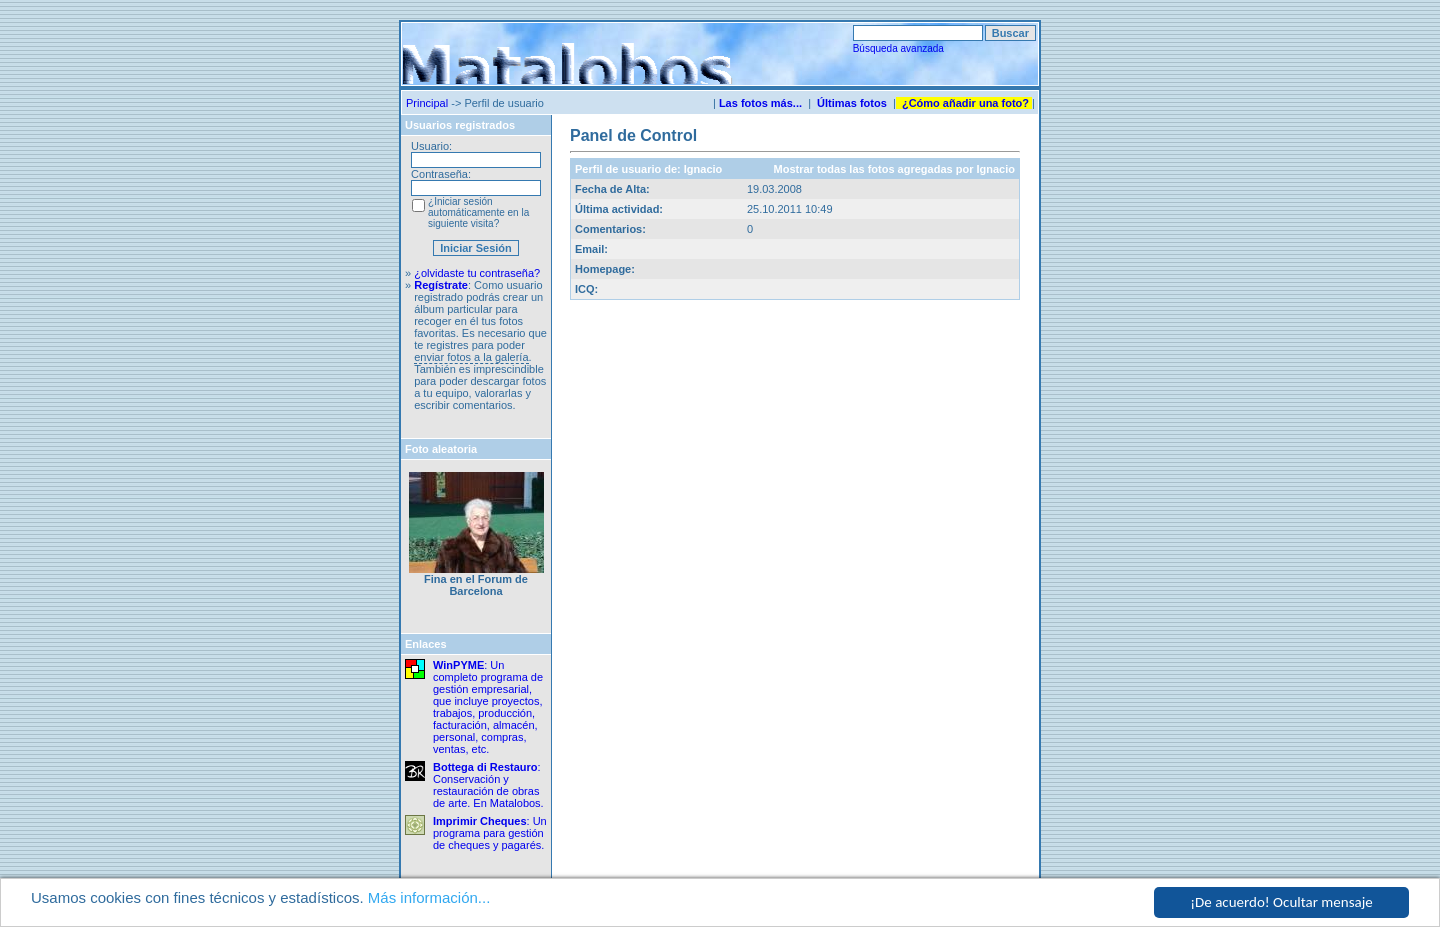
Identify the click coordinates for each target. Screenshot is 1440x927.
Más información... (429, 898)
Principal (427, 103)
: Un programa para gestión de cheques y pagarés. (490, 833)
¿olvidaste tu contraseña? (477, 273)
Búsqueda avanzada (898, 48)
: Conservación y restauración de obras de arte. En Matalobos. (488, 785)
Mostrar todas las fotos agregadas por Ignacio (894, 169)
